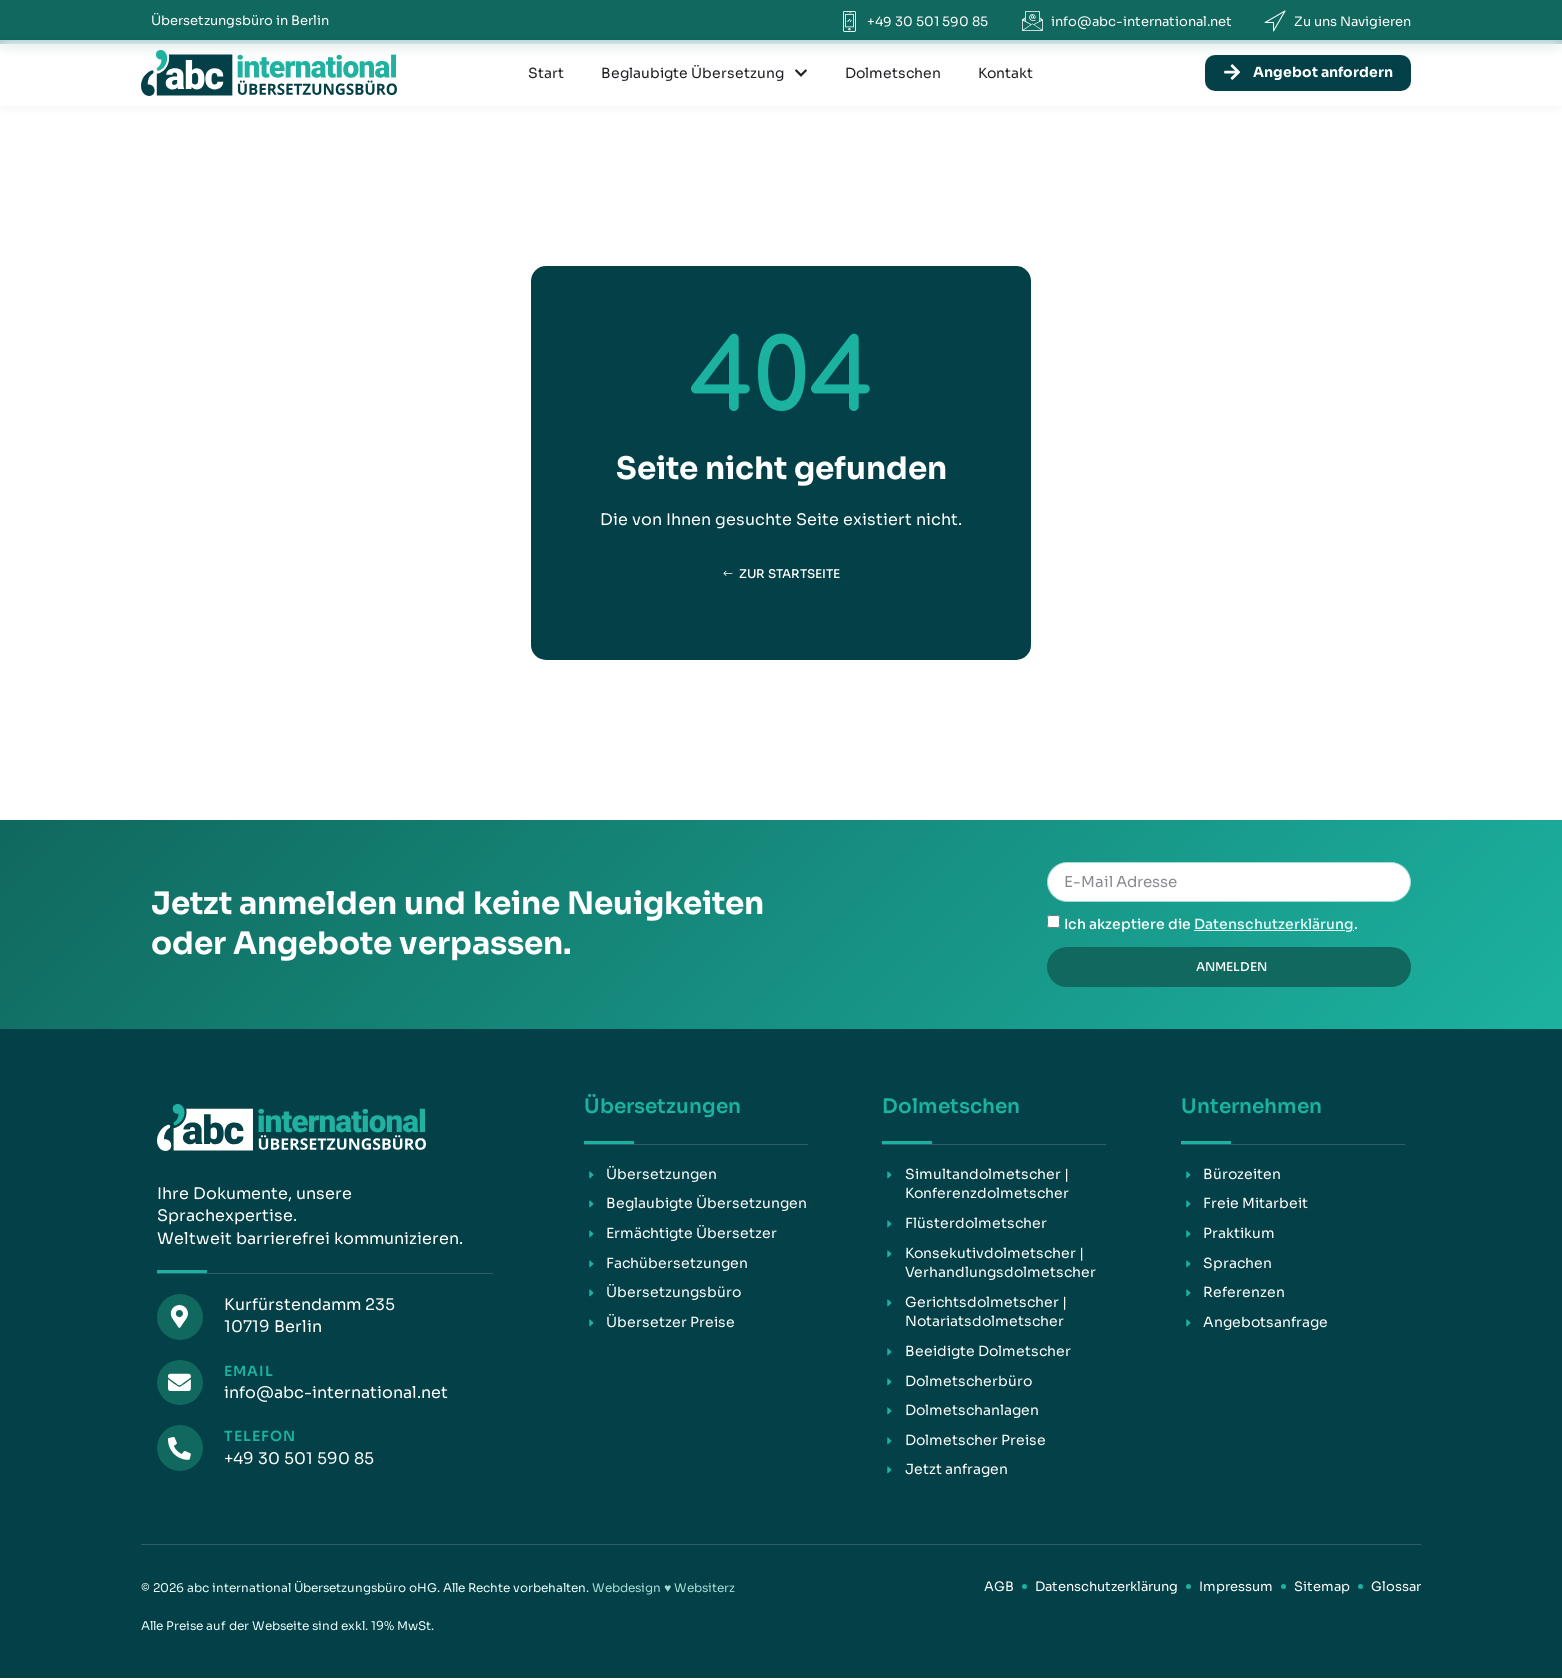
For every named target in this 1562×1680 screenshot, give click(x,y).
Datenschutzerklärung (1274, 925)
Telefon (256, 1436)
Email (245, 1371)
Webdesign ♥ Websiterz (663, 1588)
